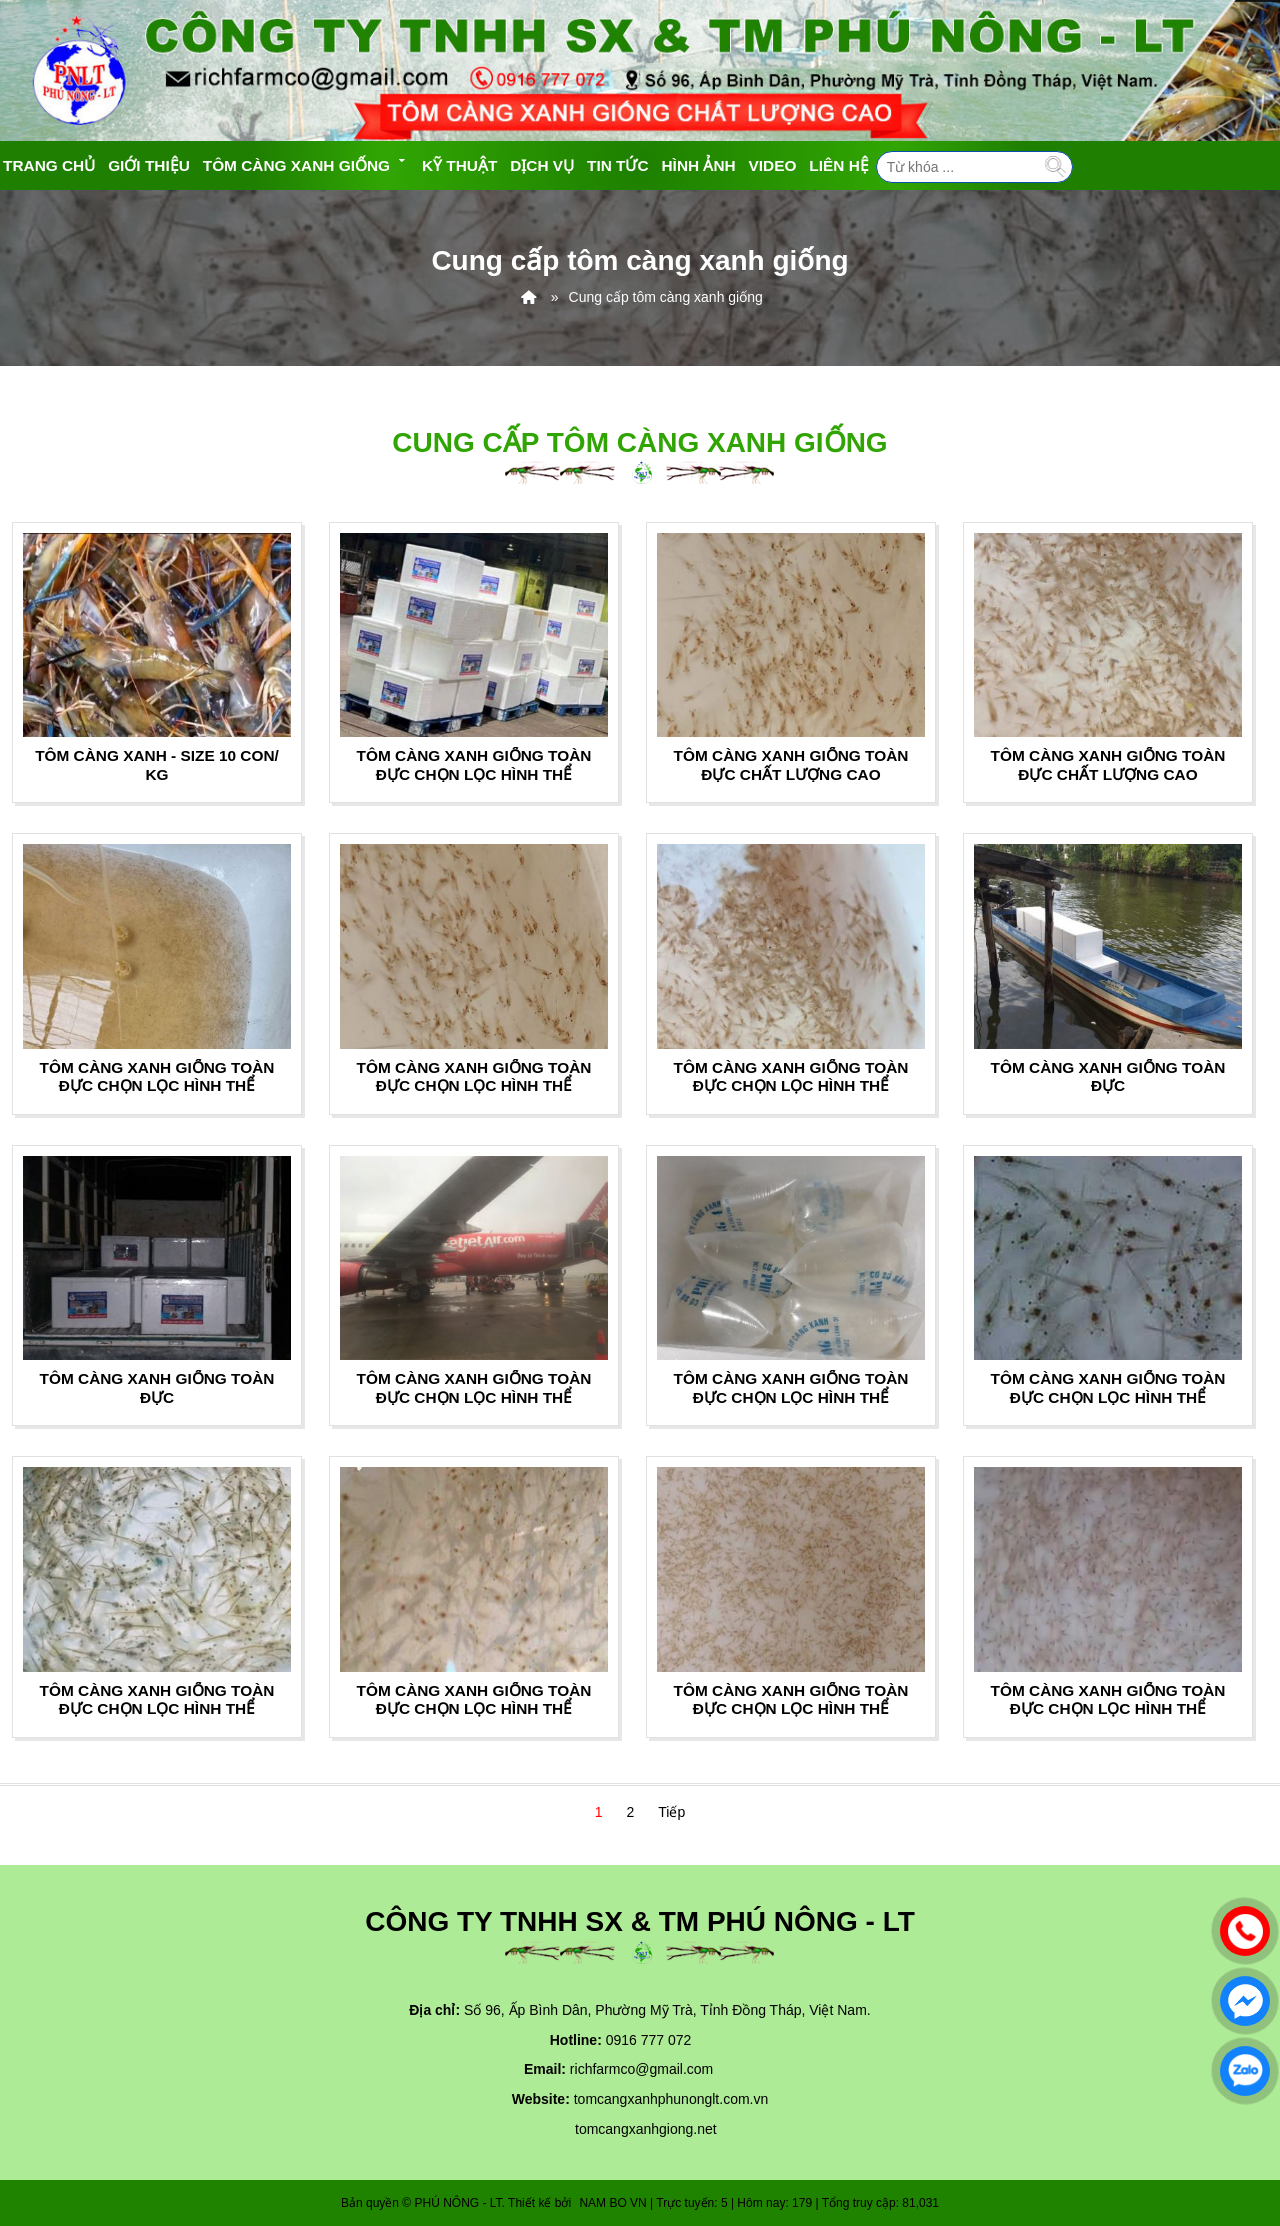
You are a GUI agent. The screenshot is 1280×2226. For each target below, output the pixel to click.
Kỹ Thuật (459, 165)
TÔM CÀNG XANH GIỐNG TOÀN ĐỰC (1108, 1076)
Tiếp (671, 1812)
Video (773, 165)
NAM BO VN (612, 2203)
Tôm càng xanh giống (306, 163)
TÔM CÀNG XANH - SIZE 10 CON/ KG (157, 764)
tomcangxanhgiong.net (646, 2129)
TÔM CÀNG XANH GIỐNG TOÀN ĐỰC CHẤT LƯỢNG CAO (791, 764)
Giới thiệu (149, 165)
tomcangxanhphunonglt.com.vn (671, 2099)
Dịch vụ (542, 165)
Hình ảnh (699, 165)
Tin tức (618, 165)
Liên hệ (838, 165)
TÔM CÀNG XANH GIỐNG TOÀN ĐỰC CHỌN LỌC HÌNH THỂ (474, 764)
